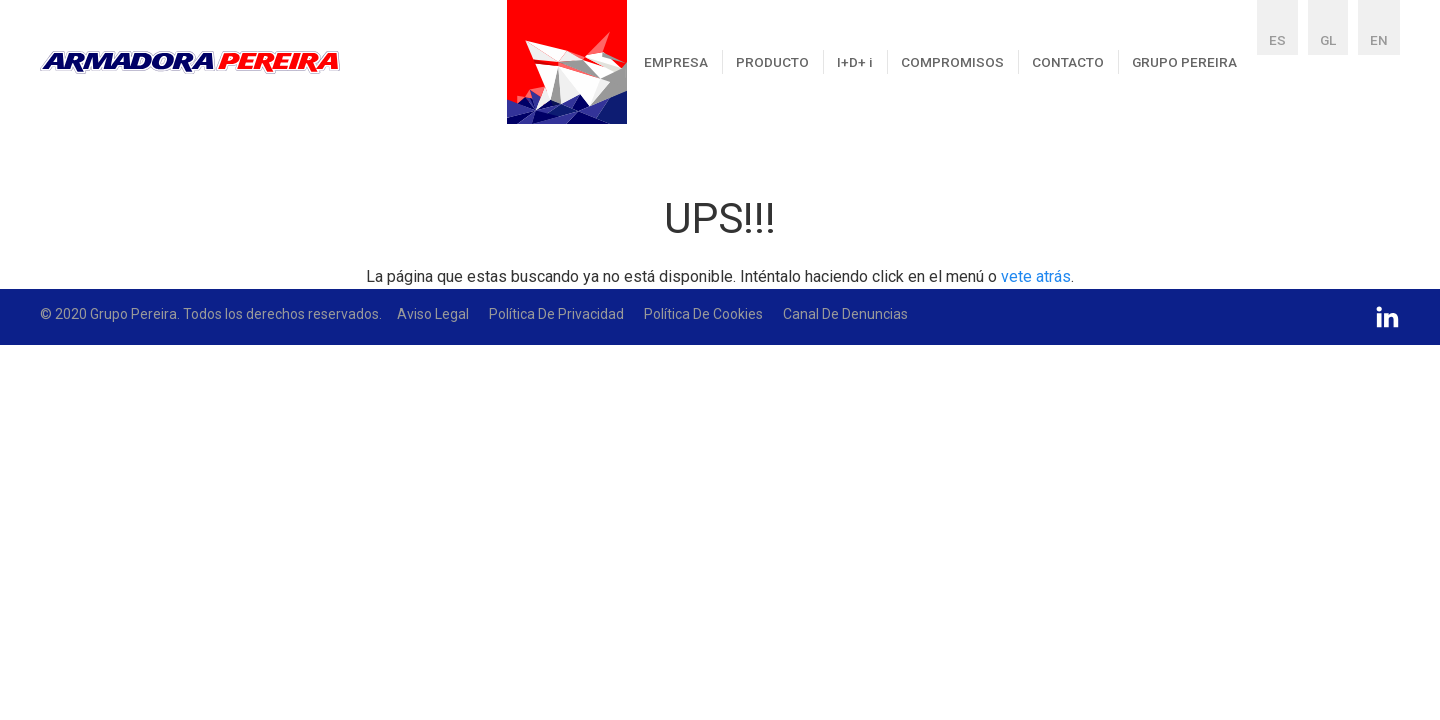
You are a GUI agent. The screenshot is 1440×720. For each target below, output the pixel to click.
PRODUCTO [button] (772, 62)
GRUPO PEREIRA (1184, 62)
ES (1277, 40)
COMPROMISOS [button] (952, 62)
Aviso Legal (433, 314)
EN (1379, 40)
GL (1328, 40)
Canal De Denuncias (845, 314)
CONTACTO (1068, 62)
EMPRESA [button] (676, 62)
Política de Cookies (703, 314)
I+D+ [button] (855, 62)
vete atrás (1036, 276)
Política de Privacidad (556, 314)
